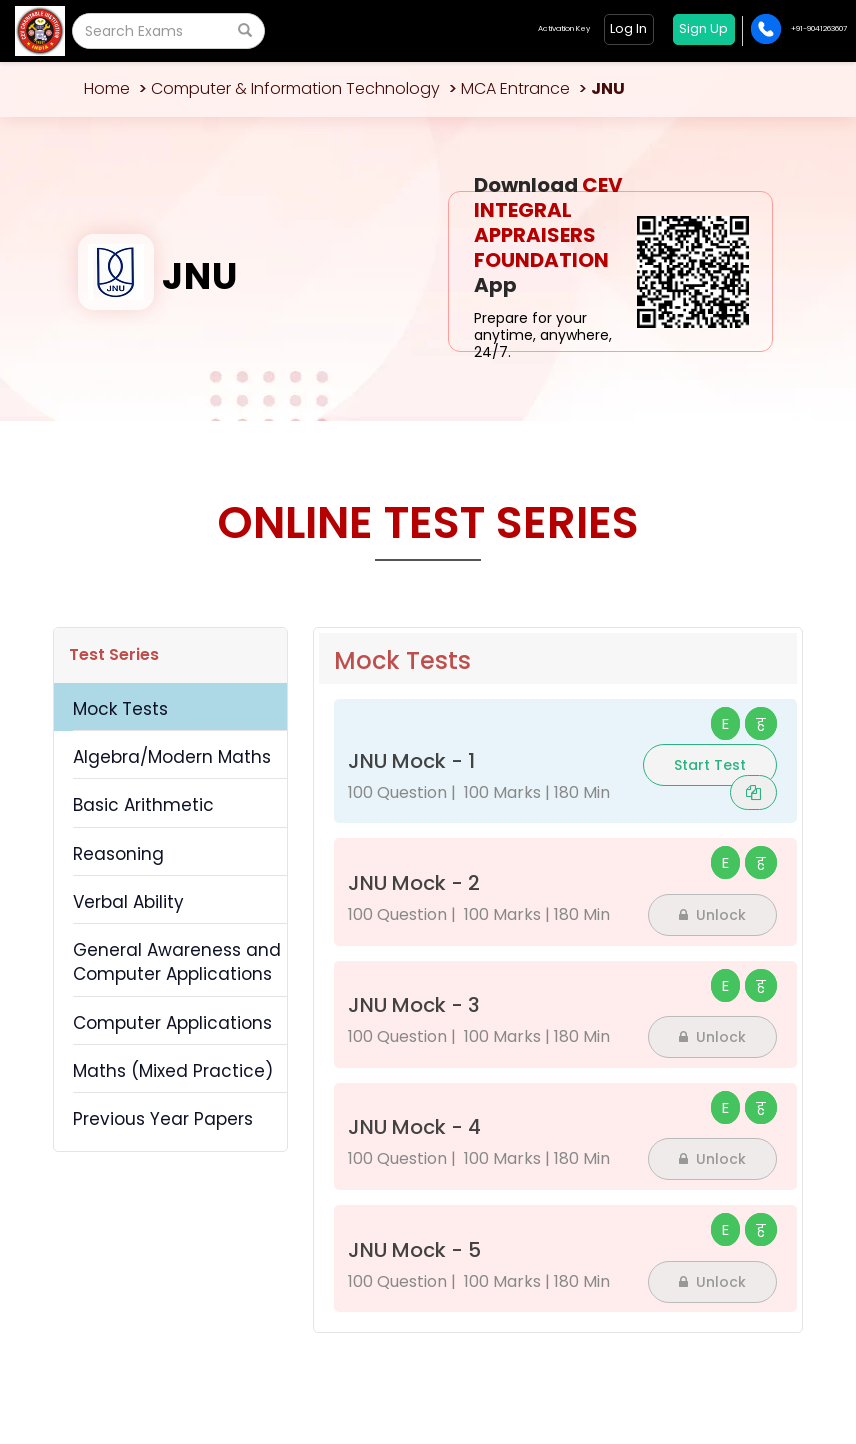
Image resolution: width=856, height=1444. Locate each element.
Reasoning (118, 854)
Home (107, 88)
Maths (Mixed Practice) (173, 1071)
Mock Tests (120, 709)
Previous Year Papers (163, 1119)
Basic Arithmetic (143, 805)
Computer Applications (172, 1023)
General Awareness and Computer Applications (177, 962)
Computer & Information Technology (295, 88)
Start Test (710, 765)
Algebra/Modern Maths (172, 757)
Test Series (114, 654)
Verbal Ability (128, 902)
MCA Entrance (515, 88)
